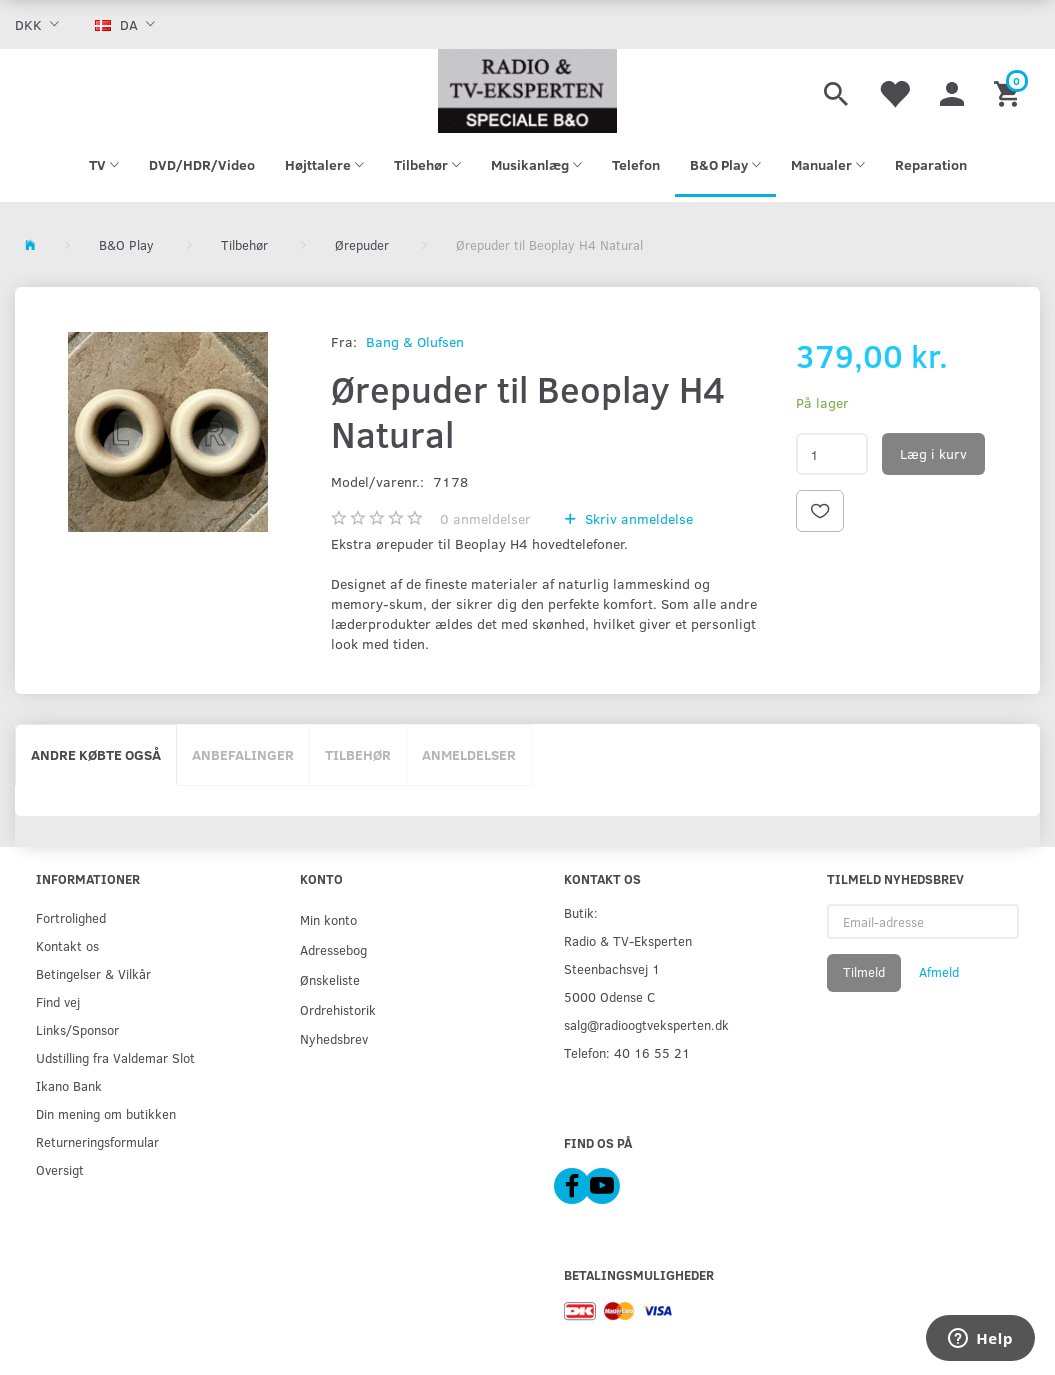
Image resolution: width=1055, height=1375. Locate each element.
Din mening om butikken (106, 1113)
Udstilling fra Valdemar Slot (115, 1057)
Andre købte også (96, 754)
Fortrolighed (71, 917)
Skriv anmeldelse (637, 518)
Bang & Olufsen (415, 341)
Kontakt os (67, 945)
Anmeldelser (469, 754)
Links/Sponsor (77, 1029)
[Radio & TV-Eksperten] (528, 91)
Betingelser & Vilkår (93, 973)
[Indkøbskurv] (1009, 91)
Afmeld (939, 972)
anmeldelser (485, 518)
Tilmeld (864, 972)
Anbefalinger (243, 754)
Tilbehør (358, 754)
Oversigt (60, 1169)
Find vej (58, 1001)
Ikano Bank (69, 1085)
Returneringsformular (97, 1141)
